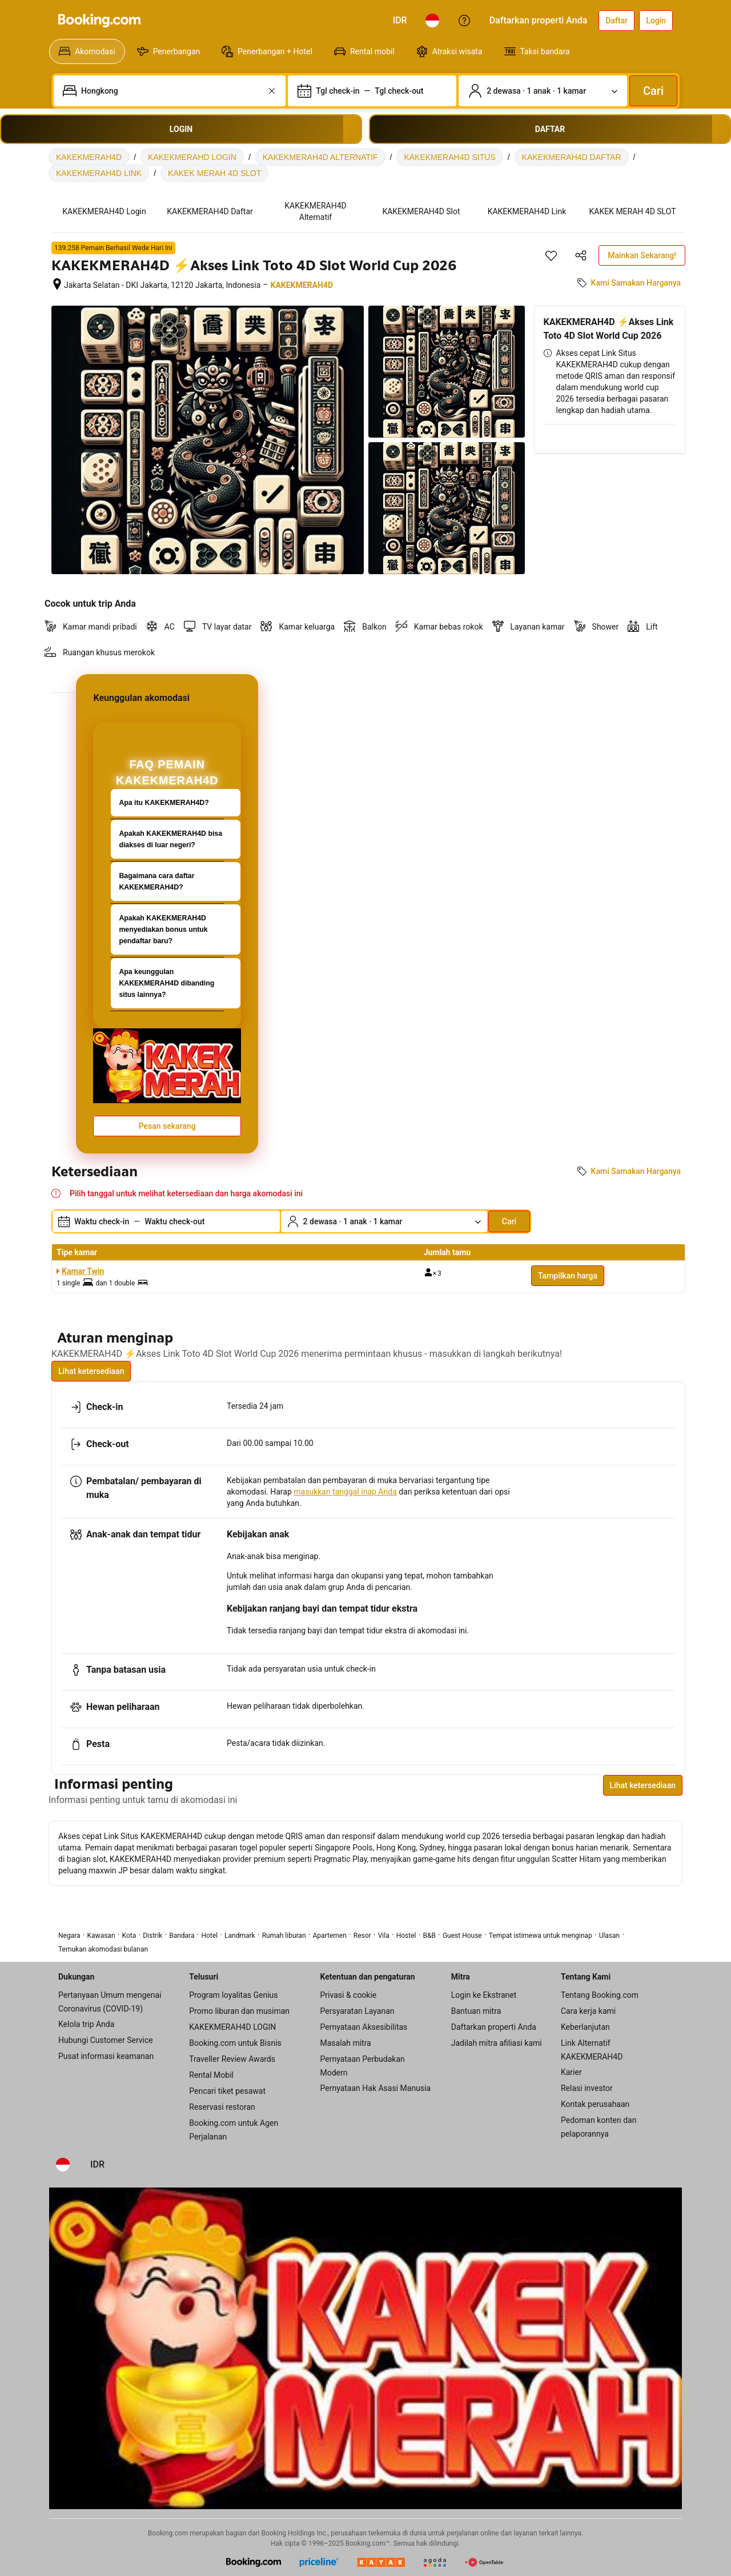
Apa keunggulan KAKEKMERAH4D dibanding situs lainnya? (166, 983)
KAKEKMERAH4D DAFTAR (571, 157)
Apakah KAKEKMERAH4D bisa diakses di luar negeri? (170, 839)
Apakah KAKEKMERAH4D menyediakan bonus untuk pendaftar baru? (163, 929)
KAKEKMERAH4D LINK (99, 173)
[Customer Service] (464, 20)
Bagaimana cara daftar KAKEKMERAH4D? (156, 881)
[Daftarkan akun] (616, 20)
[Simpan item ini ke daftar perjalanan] (551, 255)
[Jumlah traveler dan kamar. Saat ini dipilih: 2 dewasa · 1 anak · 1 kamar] (542, 91)
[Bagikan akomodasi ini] (581, 255)
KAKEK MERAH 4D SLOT (214, 173)
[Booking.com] (99, 20)
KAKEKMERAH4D (89, 157)
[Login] (656, 20)
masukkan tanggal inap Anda (345, 1491)
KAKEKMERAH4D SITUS (449, 157)
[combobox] (171, 91)
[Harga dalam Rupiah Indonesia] (400, 20)
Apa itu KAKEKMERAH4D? (163, 803)
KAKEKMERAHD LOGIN (192, 157)
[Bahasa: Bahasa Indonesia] (432, 20)
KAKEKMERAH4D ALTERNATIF (320, 157)
